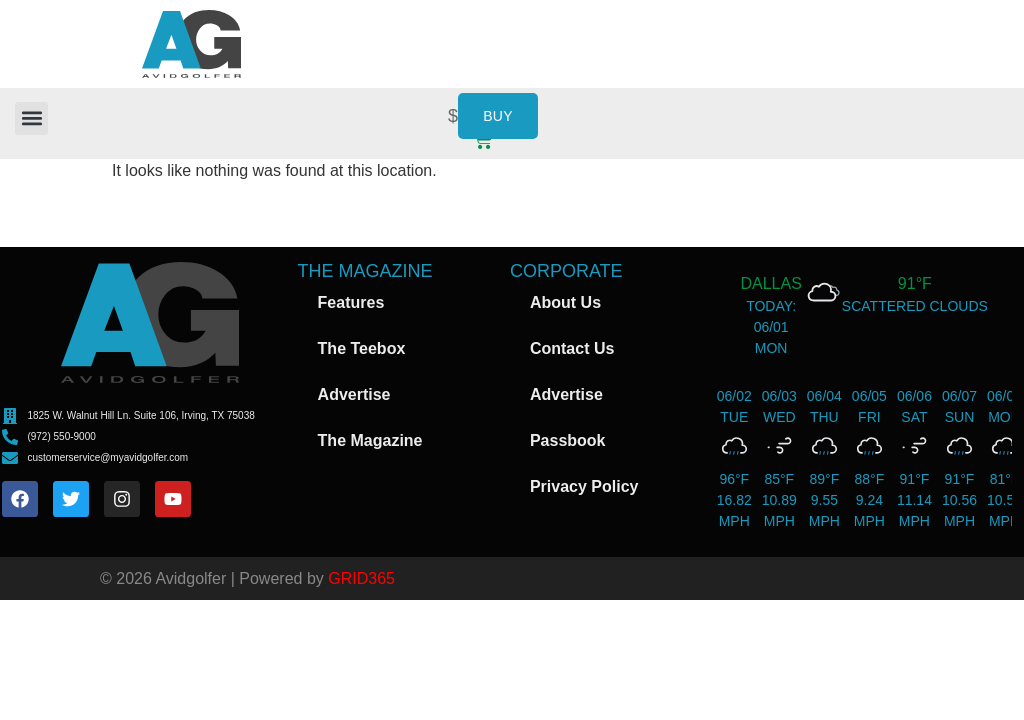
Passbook (568, 440)
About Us (565, 302)
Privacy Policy (584, 486)
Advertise (354, 394)
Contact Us (572, 348)
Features (351, 302)
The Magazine (370, 440)
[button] (31, 118)
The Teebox (362, 348)
